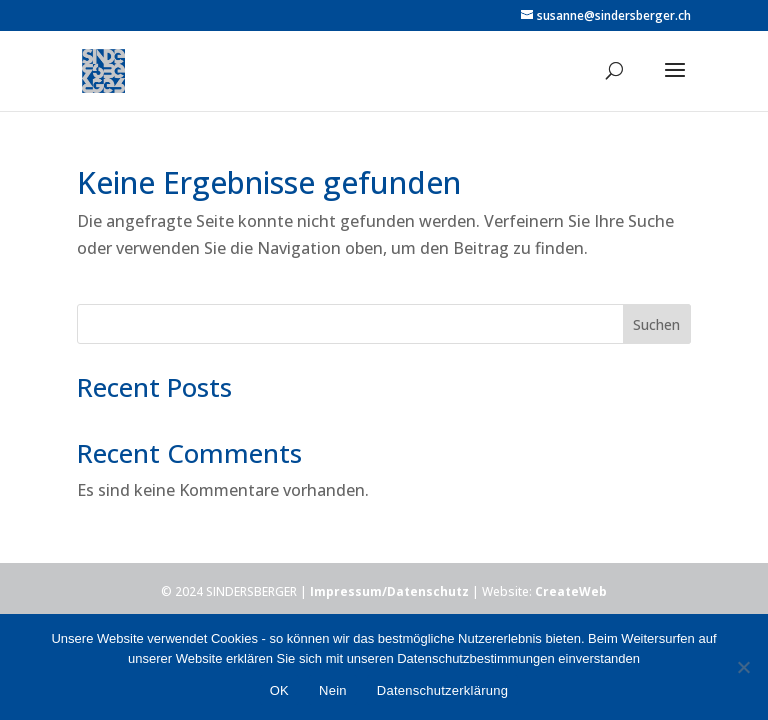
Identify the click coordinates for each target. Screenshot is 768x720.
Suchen (656, 324)
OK (279, 690)
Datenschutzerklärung (442, 690)
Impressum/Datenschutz (389, 591)
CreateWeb (571, 591)
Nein (333, 690)
